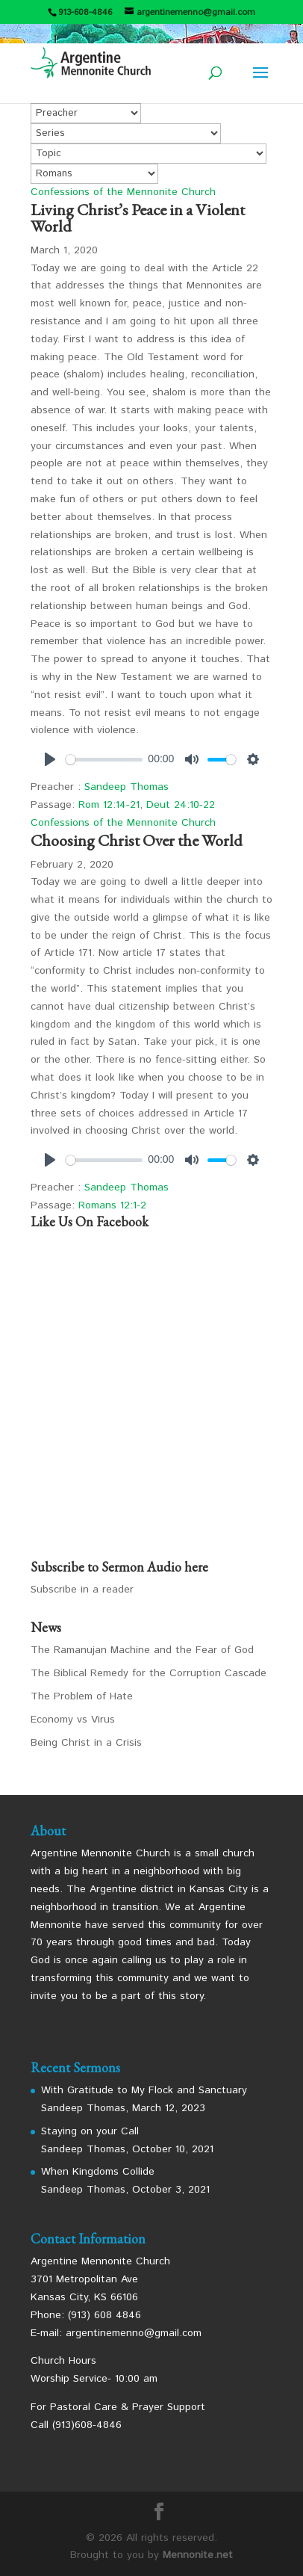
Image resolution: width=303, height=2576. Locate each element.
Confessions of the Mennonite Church (123, 192)
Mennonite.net (198, 2555)
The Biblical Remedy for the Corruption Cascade (148, 1673)
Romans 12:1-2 (112, 1205)
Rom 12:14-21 (109, 804)
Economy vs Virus (73, 1719)
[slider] (104, 760)
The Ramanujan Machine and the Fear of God (142, 1650)
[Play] (50, 759)
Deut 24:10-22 (180, 804)
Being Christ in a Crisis (86, 1742)
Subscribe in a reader (82, 1589)
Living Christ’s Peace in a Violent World (138, 218)
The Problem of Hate (82, 1696)
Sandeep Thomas (126, 786)
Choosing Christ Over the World (137, 840)
